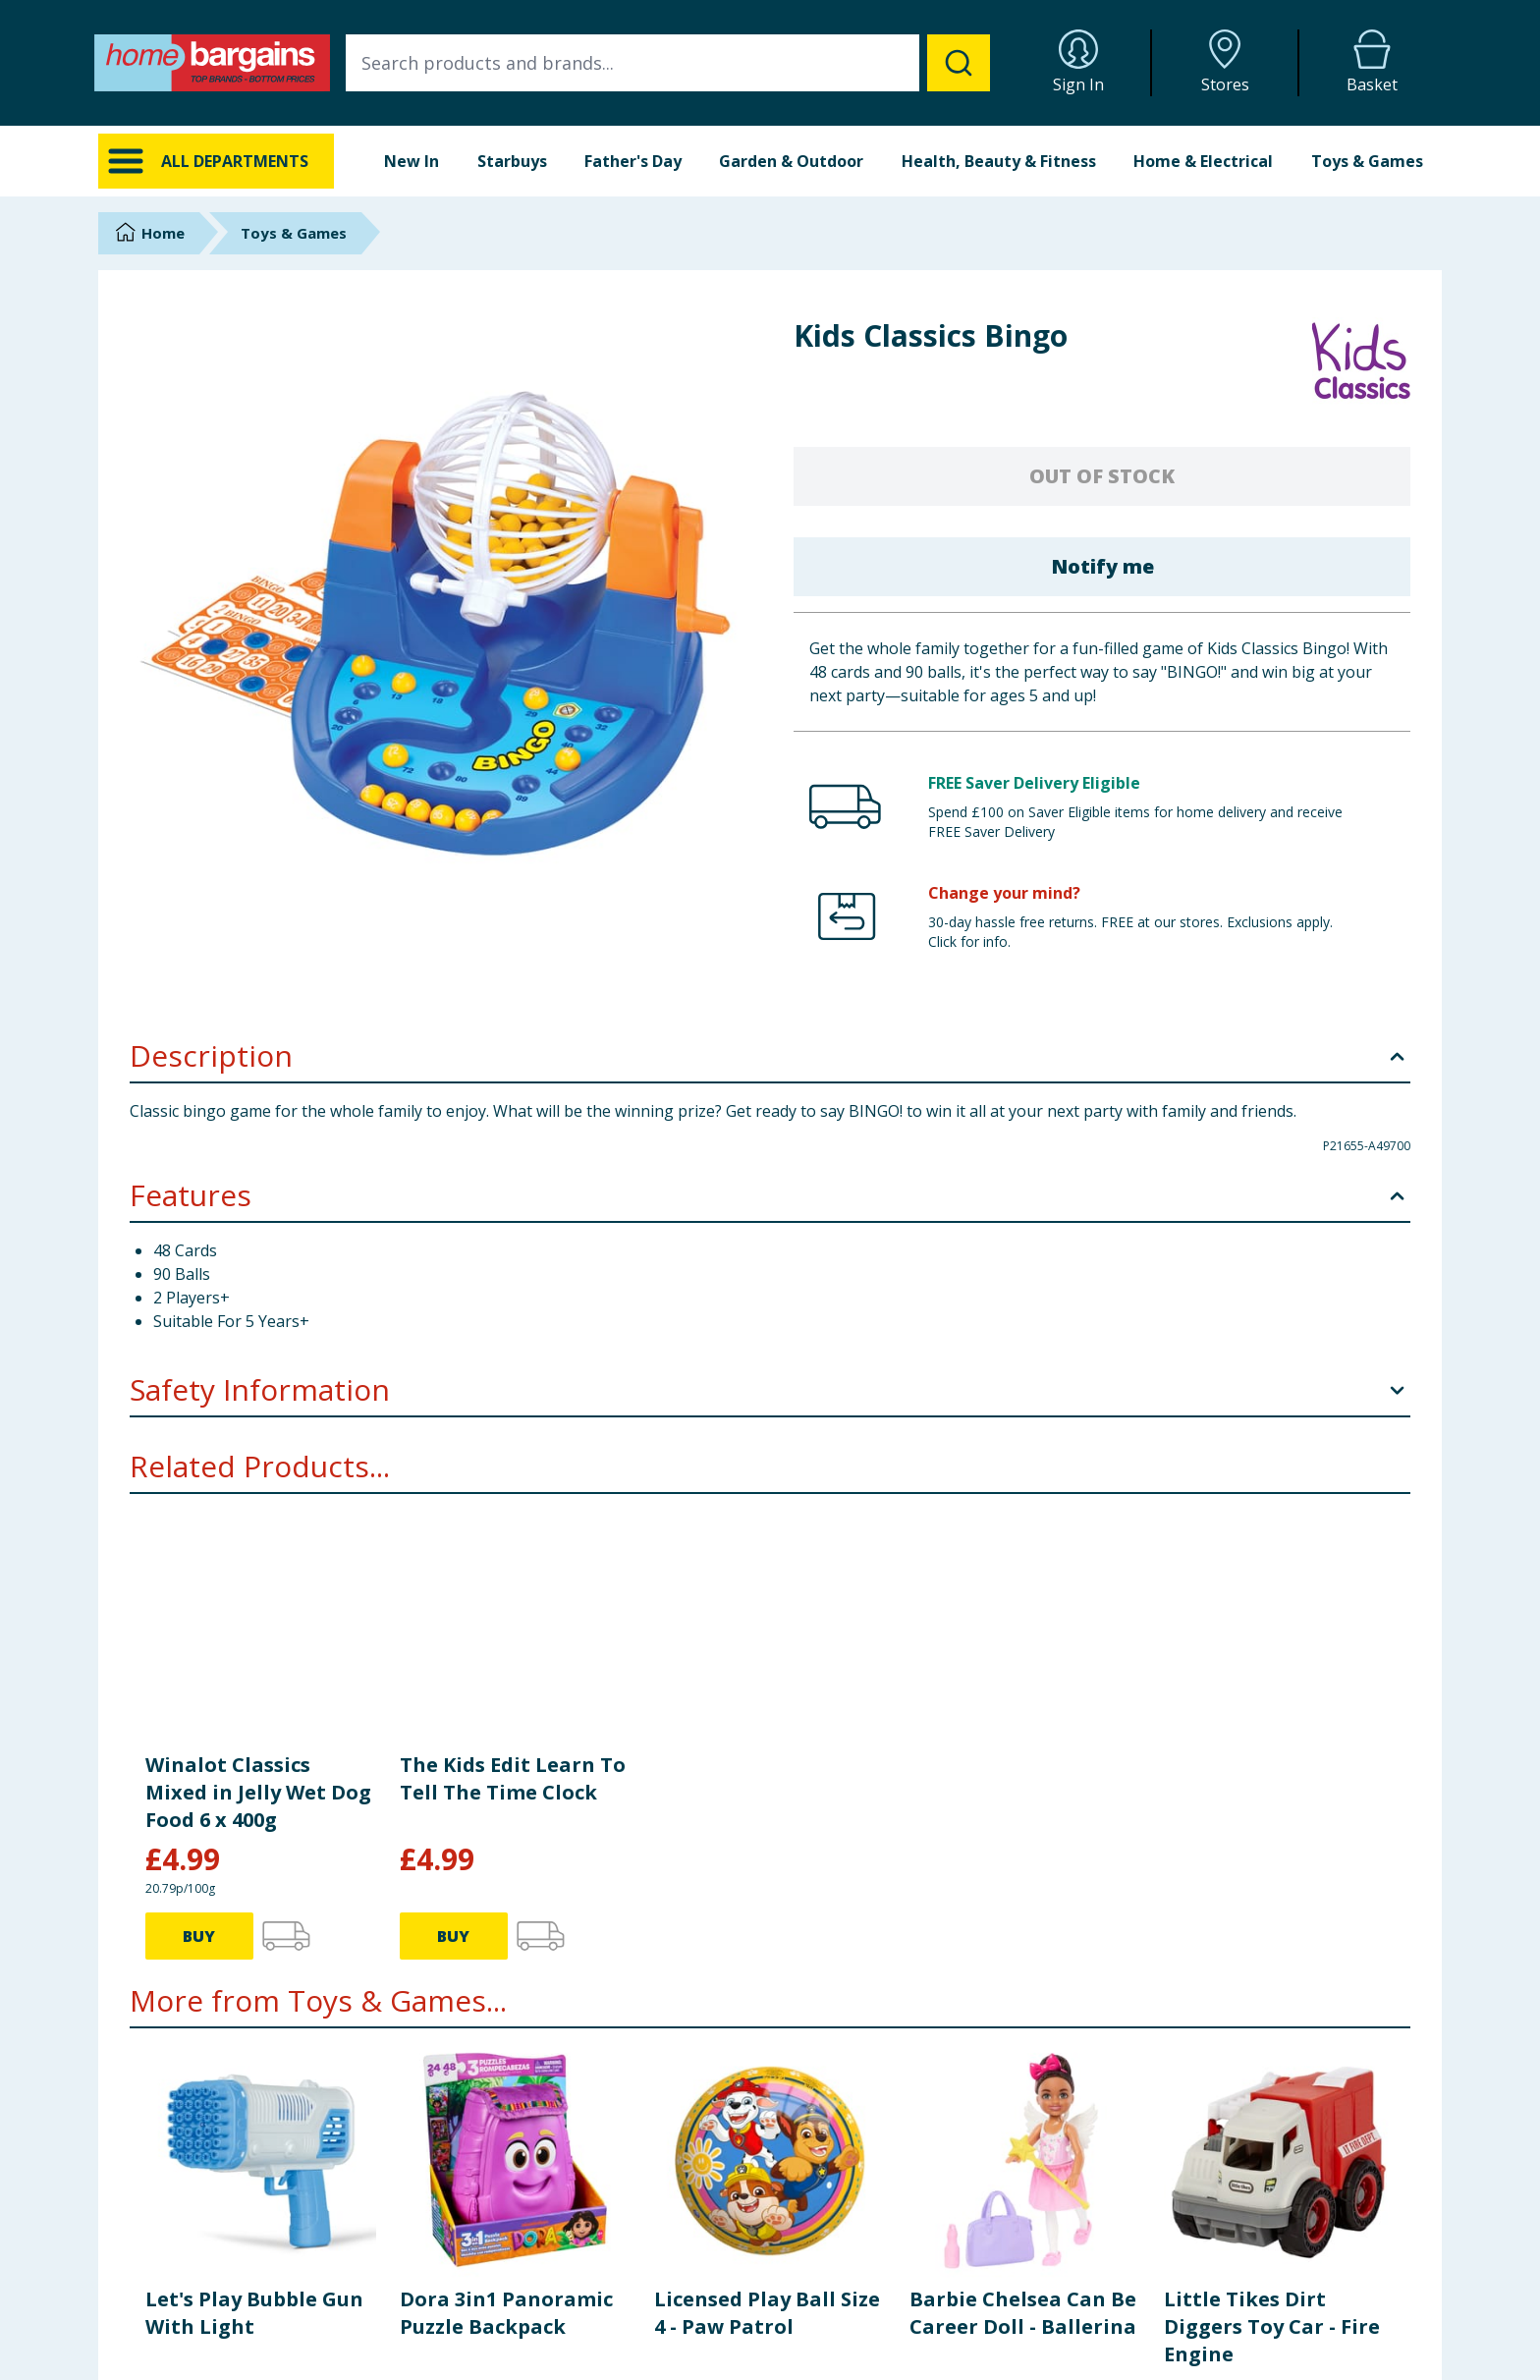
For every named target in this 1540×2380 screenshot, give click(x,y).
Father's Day (633, 161)
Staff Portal (1179, 2361)
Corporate (1175, 2288)
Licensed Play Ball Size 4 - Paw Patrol (767, 1945)
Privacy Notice (849, 2337)
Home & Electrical (1203, 161)
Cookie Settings (513, 2337)
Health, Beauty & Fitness (999, 161)
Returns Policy (848, 2312)
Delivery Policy (849, 2288)
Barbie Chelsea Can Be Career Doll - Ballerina (1022, 1945)
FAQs (481, 2312)
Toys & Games (1367, 161)
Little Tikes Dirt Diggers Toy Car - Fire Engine (1272, 1959)
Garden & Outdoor (791, 161)
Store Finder (502, 2361)
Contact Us (499, 2288)
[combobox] (668, 62)
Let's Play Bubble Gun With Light (254, 1945)
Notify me (1102, 566)
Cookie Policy (846, 2361)
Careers (1167, 2312)
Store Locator (1187, 2337)
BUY (199, 2103)
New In (411, 161)
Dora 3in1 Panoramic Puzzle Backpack (506, 1945)
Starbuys (512, 161)
